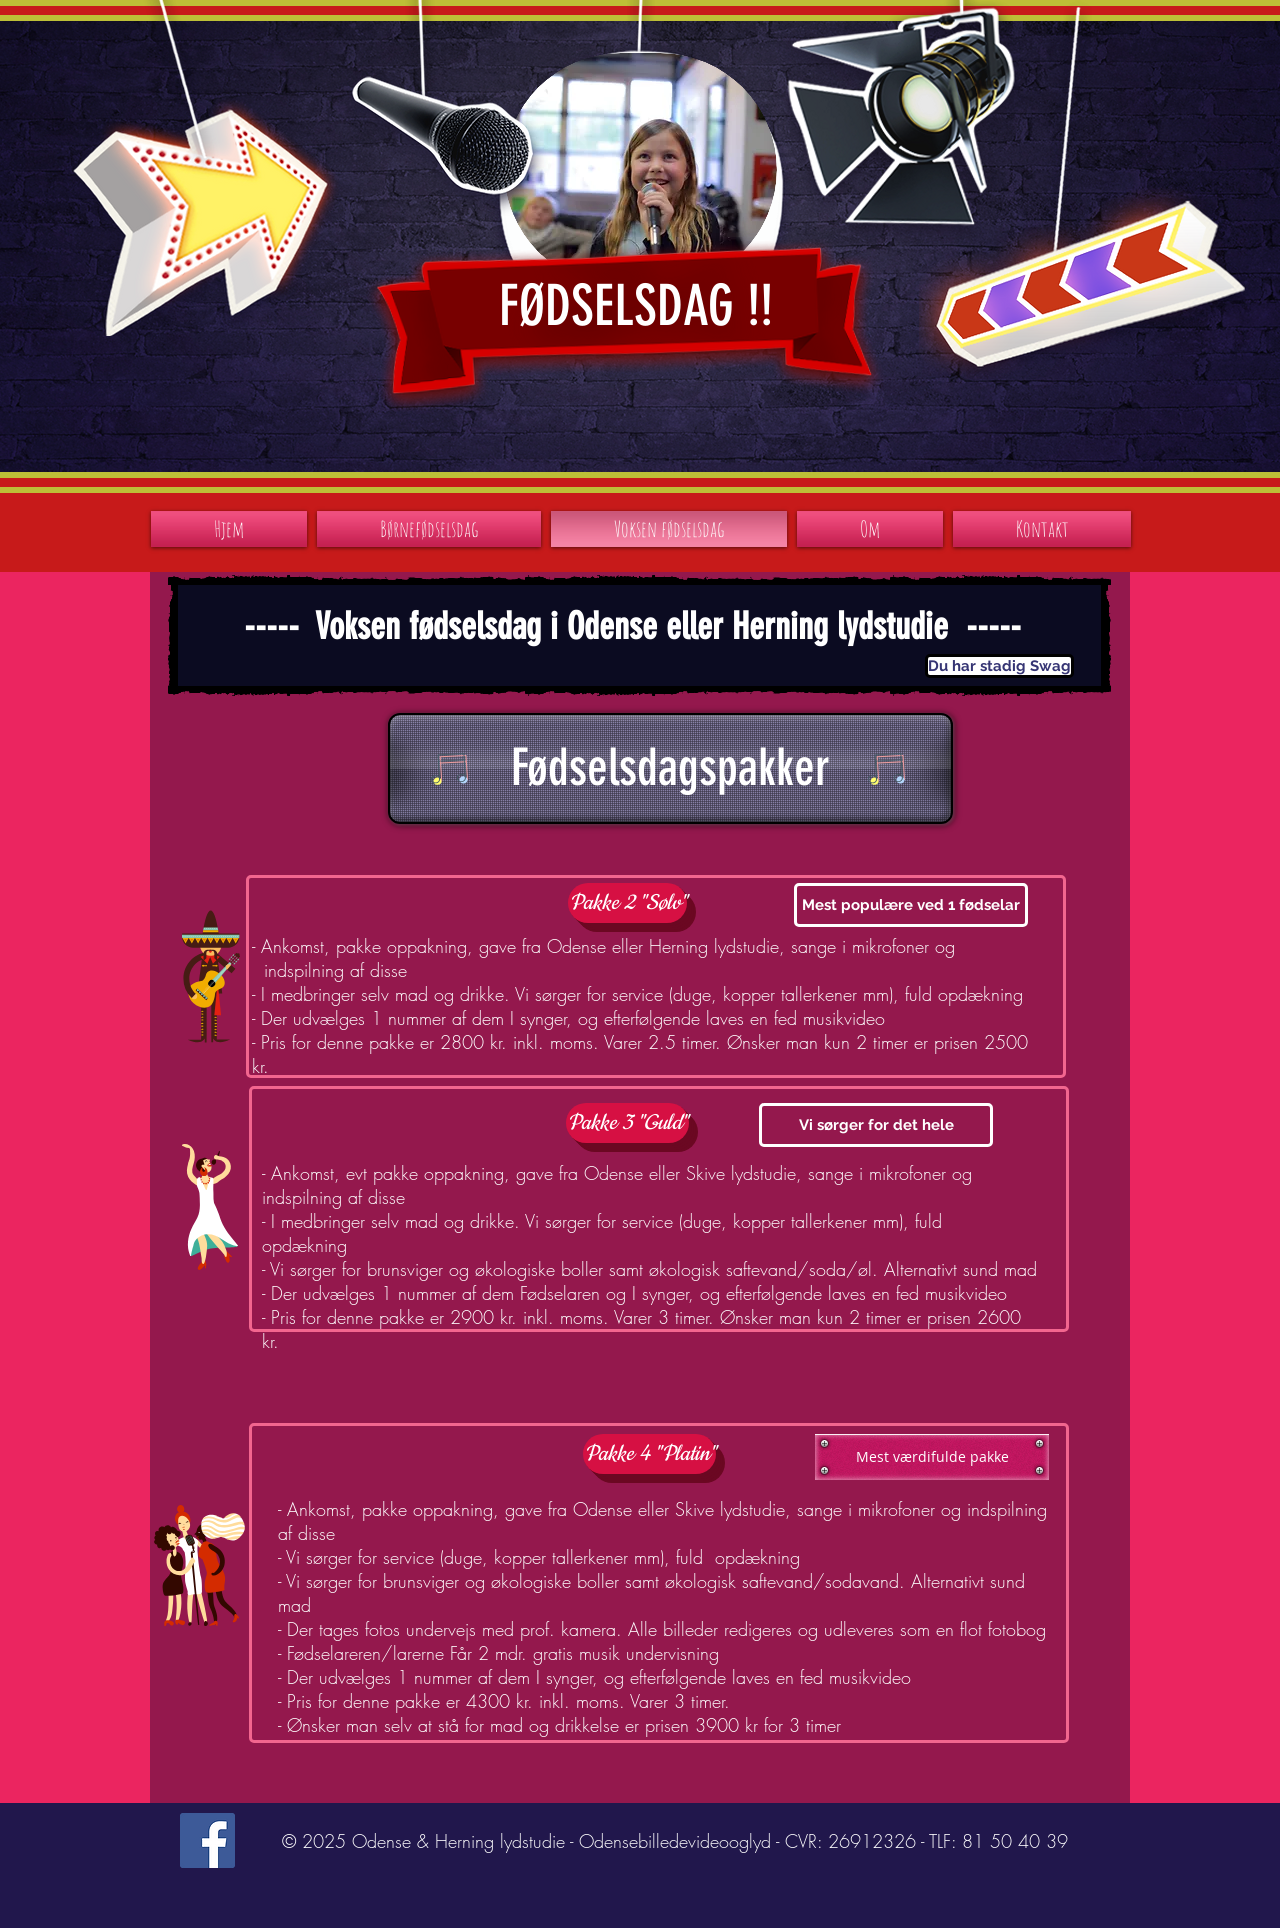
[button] (998, 666)
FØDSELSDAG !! (636, 306)
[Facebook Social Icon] (207, 1840)
